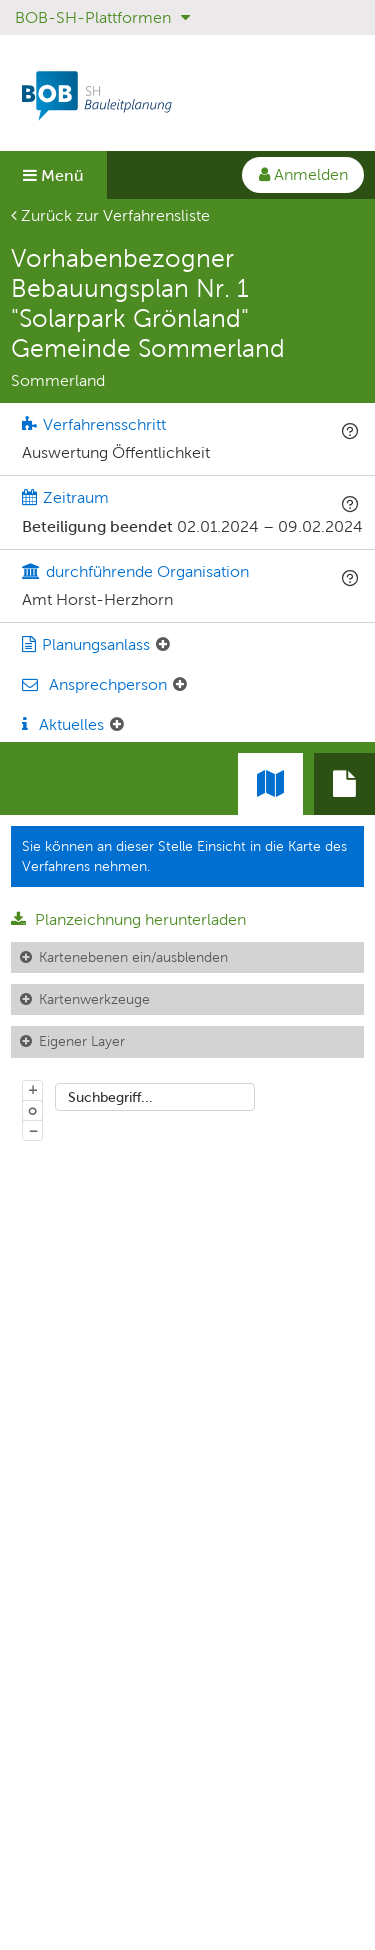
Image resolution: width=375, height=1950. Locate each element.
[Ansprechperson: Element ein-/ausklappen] (180, 685)
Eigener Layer (82, 1041)
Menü (53, 175)
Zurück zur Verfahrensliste (110, 215)
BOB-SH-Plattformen (102, 17)
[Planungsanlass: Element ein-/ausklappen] (163, 645)
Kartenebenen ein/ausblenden (133, 957)
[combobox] (155, 1097)
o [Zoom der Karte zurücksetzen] (32, 1110)
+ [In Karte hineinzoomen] (33, 1089)
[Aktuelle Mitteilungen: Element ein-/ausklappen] (117, 725)
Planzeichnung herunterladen (128, 919)
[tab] (344, 784)
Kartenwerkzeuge (94, 999)
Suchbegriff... (110, 1097)
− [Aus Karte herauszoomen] (33, 1130)
